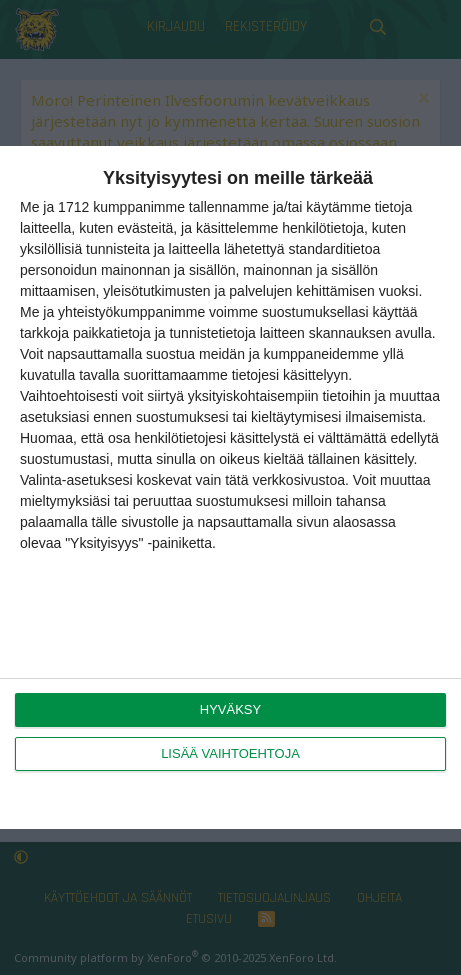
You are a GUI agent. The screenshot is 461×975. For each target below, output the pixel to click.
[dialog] (230, 487)
